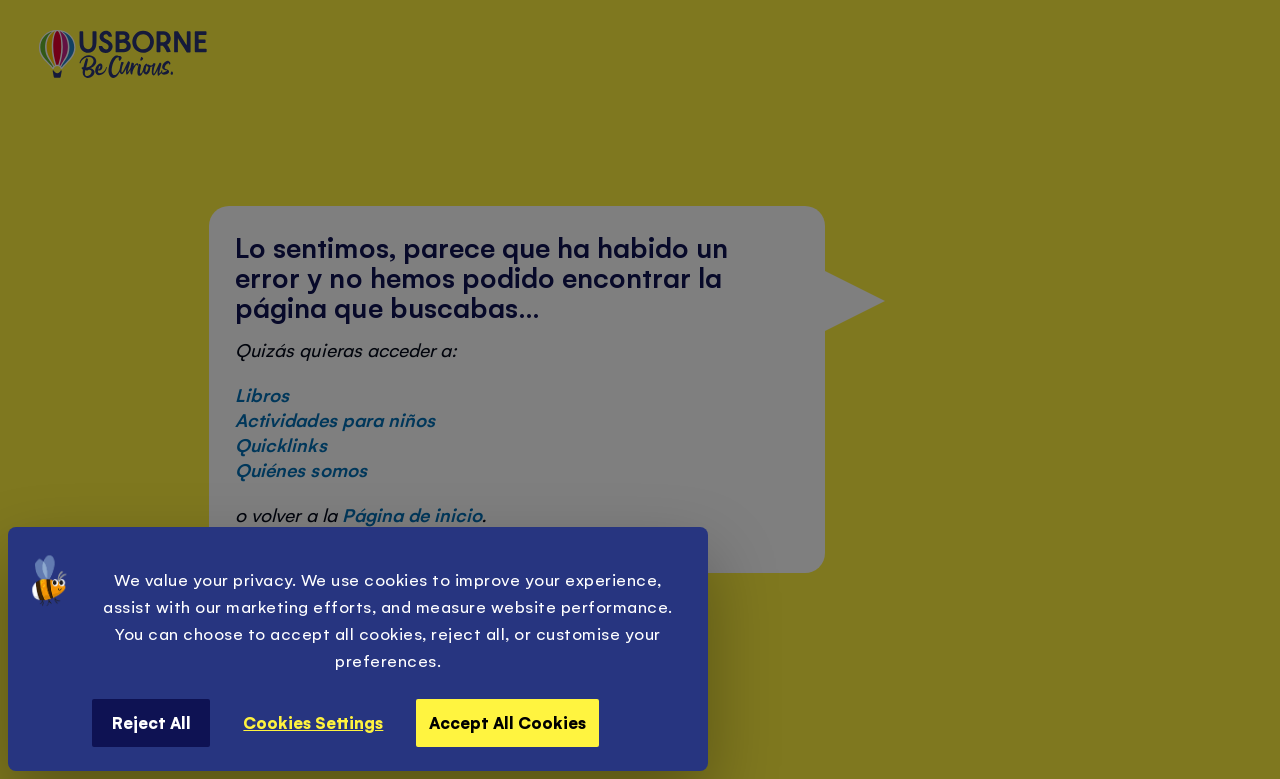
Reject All (151, 722)
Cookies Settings (313, 722)
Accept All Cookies (507, 722)
